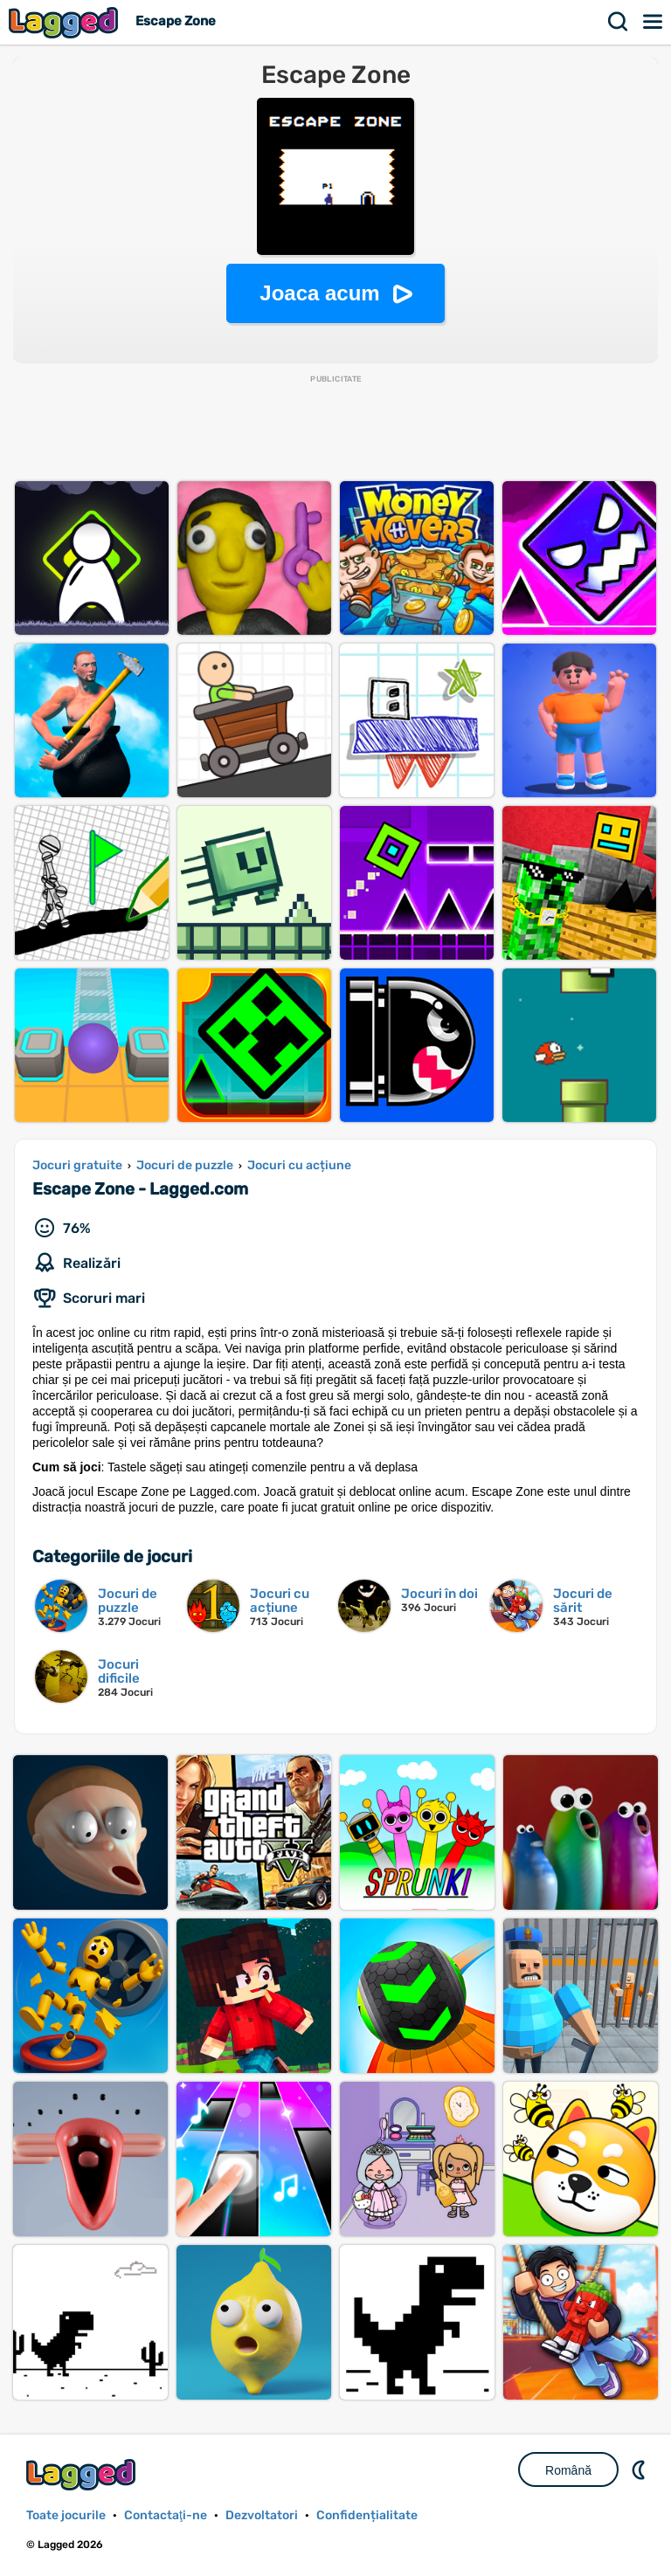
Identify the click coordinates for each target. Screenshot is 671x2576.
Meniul (653, 22)
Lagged (65, 22)
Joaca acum (319, 293)
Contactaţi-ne (165, 2515)
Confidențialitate (367, 2515)
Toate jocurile (66, 2515)
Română (568, 2470)
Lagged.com (83, 2474)
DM (640, 2469)
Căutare (618, 22)
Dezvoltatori (261, 2515)
